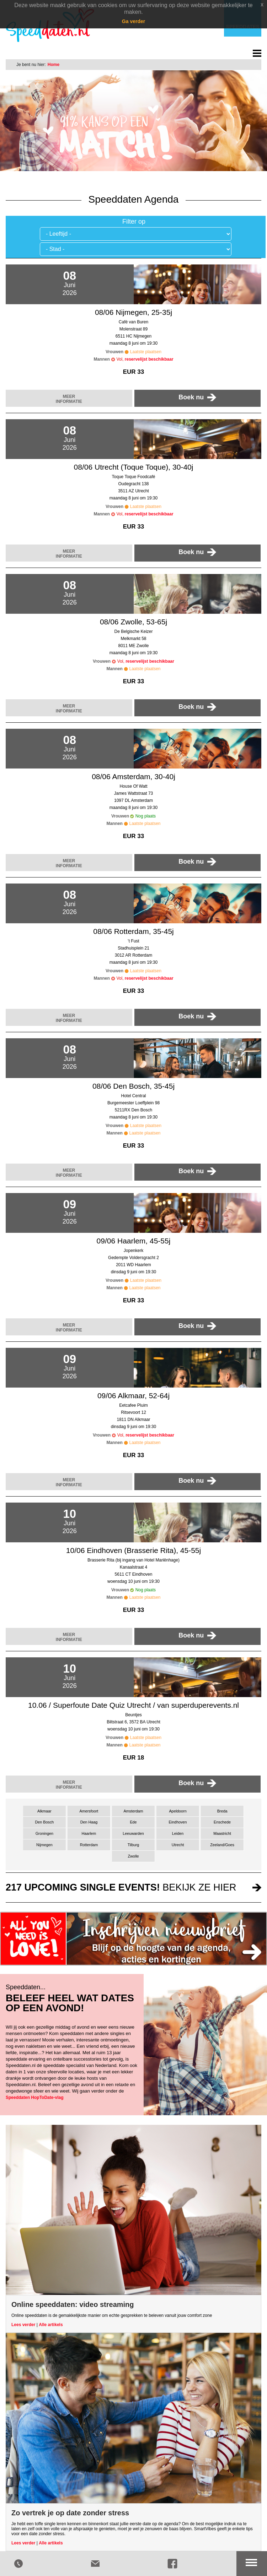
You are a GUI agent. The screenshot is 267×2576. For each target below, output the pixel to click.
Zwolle (133, 1856)
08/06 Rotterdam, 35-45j (133, 931)
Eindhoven (178, 1822)
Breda (222, 1811)
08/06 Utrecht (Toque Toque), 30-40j (133, 467)
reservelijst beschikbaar (149, 359)
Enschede (222, 1822)
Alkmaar (44, 1811)
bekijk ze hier (121, 1887)
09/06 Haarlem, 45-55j (134, 1241)
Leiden (177, 1833)
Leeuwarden (133, 1833)
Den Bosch (44, 1822)
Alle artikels (51, 2324)
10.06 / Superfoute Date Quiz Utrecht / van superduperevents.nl (133, 1705)
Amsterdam (133, 1811)
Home (53, 64)
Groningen (44, 1833)
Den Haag (89, 1822)
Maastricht (222, 1833)
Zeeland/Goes (222, 1845)
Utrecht (178, 1845)
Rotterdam (89, 1845)
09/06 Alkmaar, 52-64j (133, 1395)
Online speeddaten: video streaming (72, 2304)
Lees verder (23, 2324)
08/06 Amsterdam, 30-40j (133, 776)
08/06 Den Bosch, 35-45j (133, 1086)
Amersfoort (89, 1811)
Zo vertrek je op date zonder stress (70, 2513)
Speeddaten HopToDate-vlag (34, 2097)
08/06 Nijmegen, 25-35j (133, 312)
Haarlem (89, 1833)
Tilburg (133, 1845)
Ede (133, 1822)
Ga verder (133, 21)
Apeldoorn (177, 1811)
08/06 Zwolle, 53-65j (133, 622)
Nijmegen (44, 1845)
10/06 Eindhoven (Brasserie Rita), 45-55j (133, 1550)
